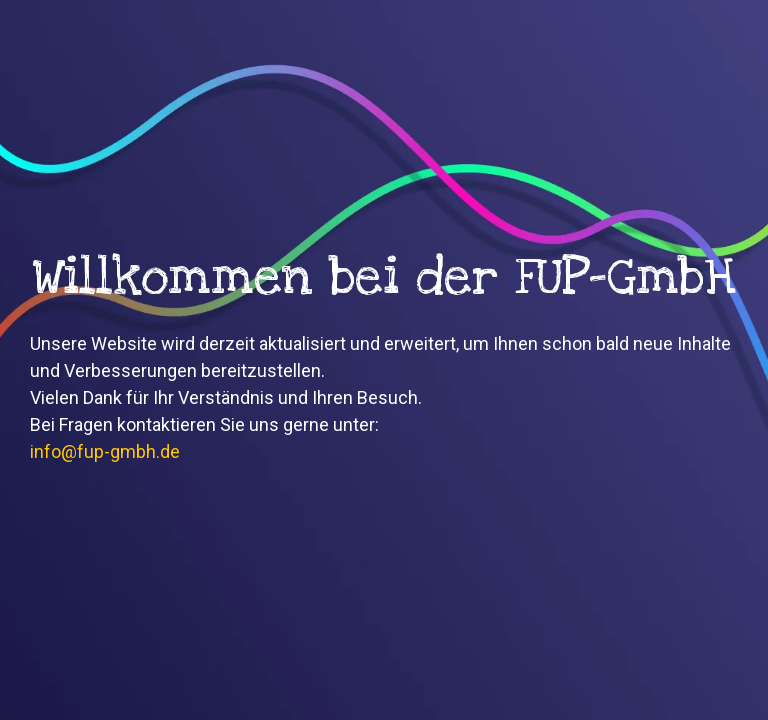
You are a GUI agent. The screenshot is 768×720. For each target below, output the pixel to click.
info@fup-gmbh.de (105, 451)
